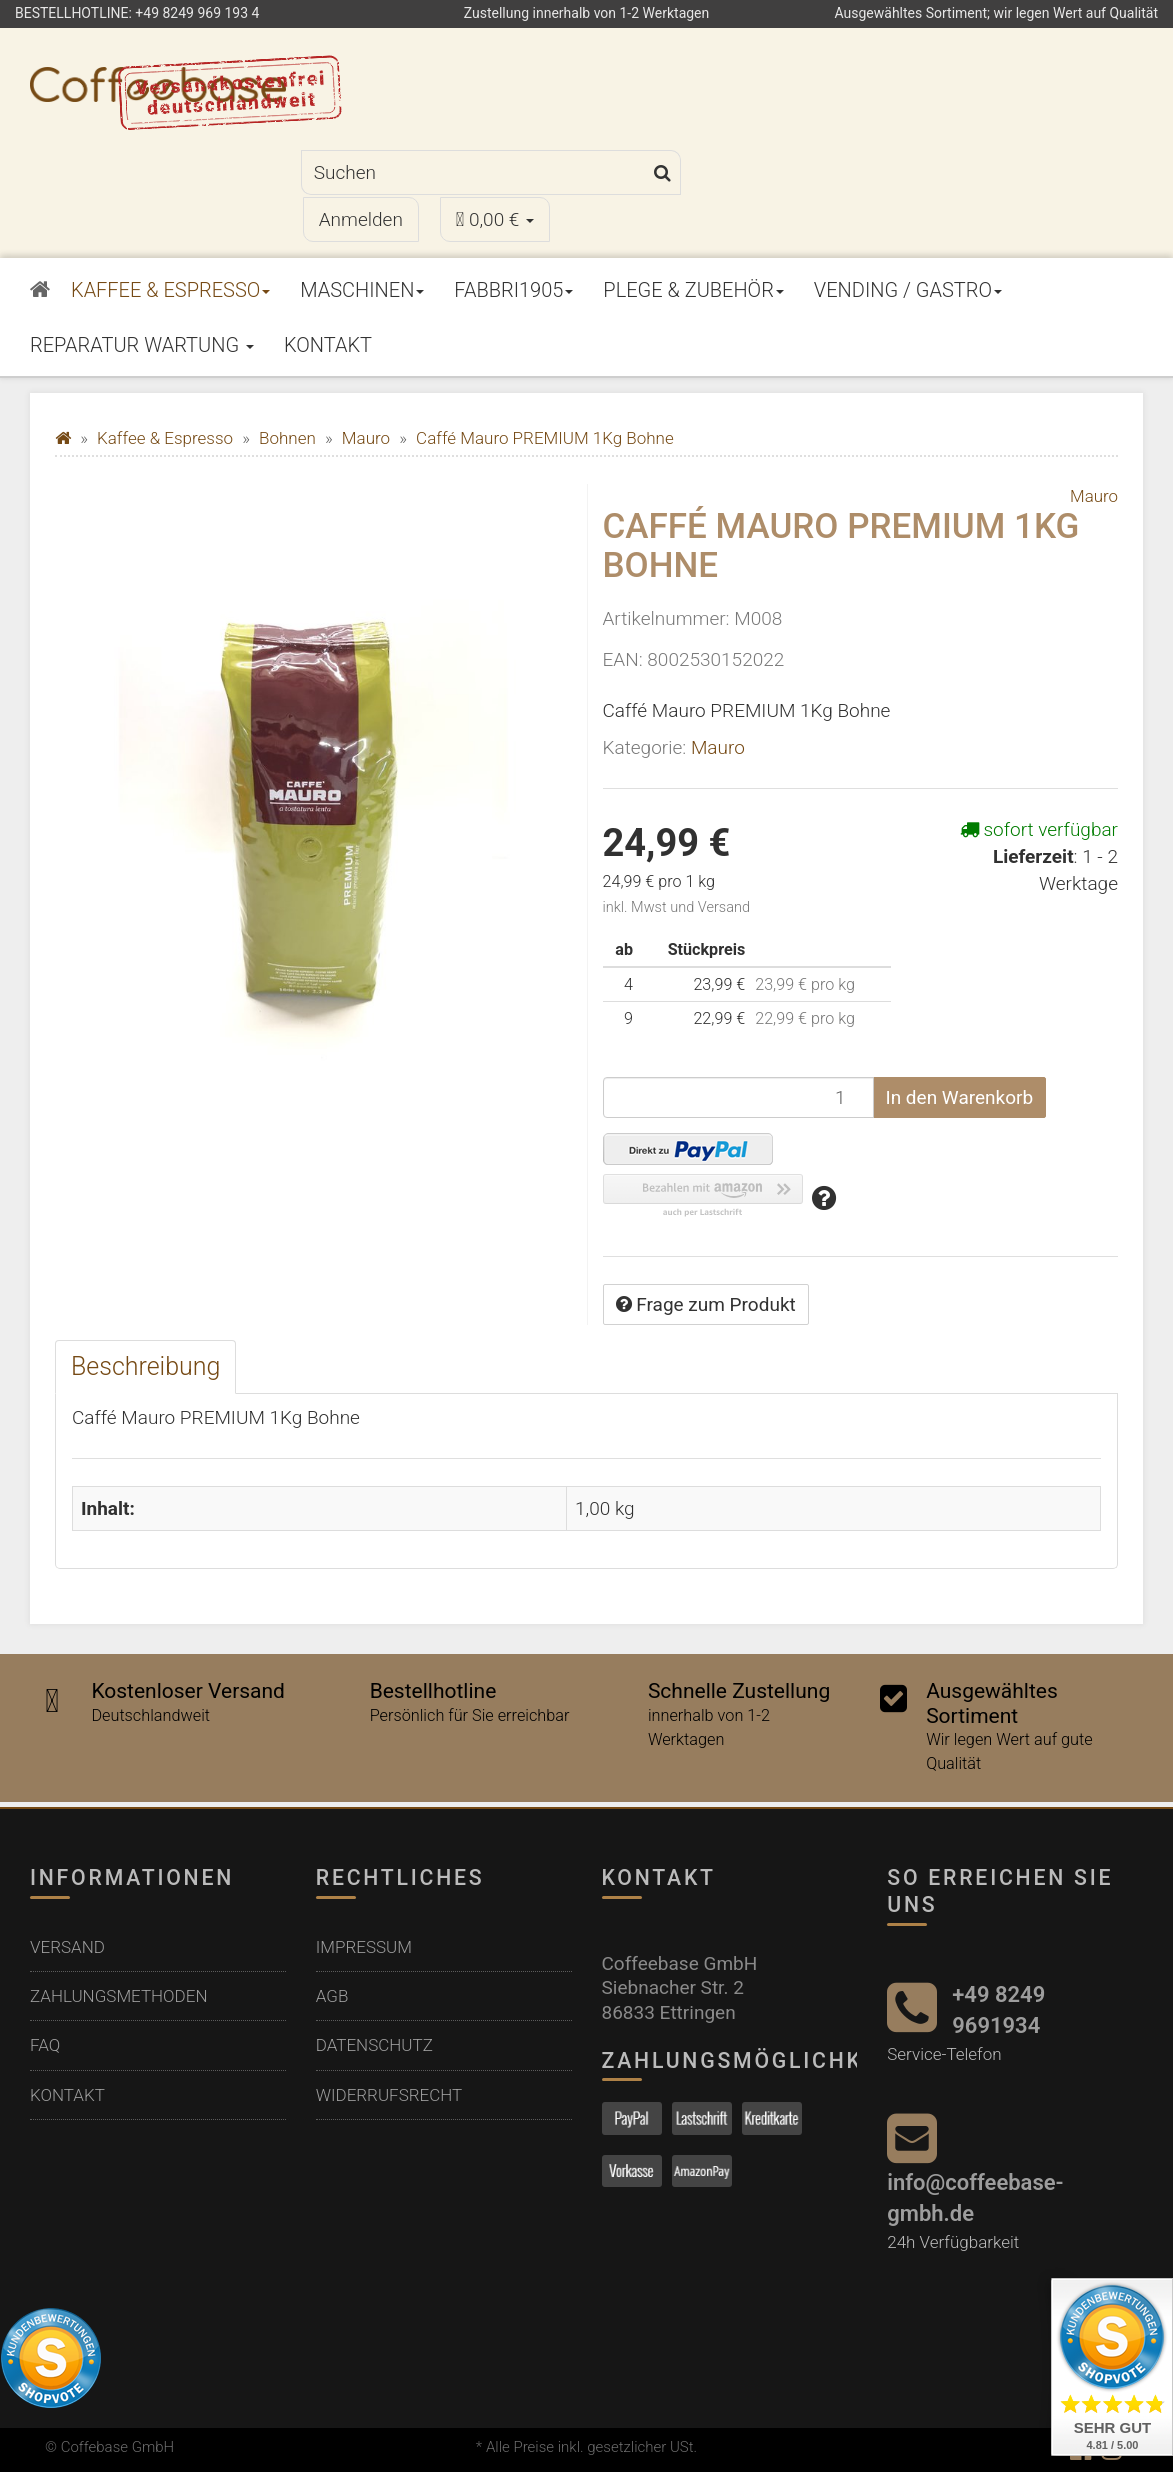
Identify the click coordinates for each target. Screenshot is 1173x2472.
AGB (332, 1996)
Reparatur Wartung (142, 345)
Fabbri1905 (513, 290)
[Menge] (738, 1097)
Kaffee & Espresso (170, 290)
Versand (67, 1947)
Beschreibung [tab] (145, 1366)
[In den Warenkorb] (960, 1097)
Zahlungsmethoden (119, 1996)
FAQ (45, 2045)
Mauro (718, 747)
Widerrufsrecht (389, 2095)
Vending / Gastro (908, 290)
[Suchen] (473, 172)
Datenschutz (374, 2045)
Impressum (364, 1947)
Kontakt (328, 345)
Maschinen (362, 290)
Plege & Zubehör (693, 290)
